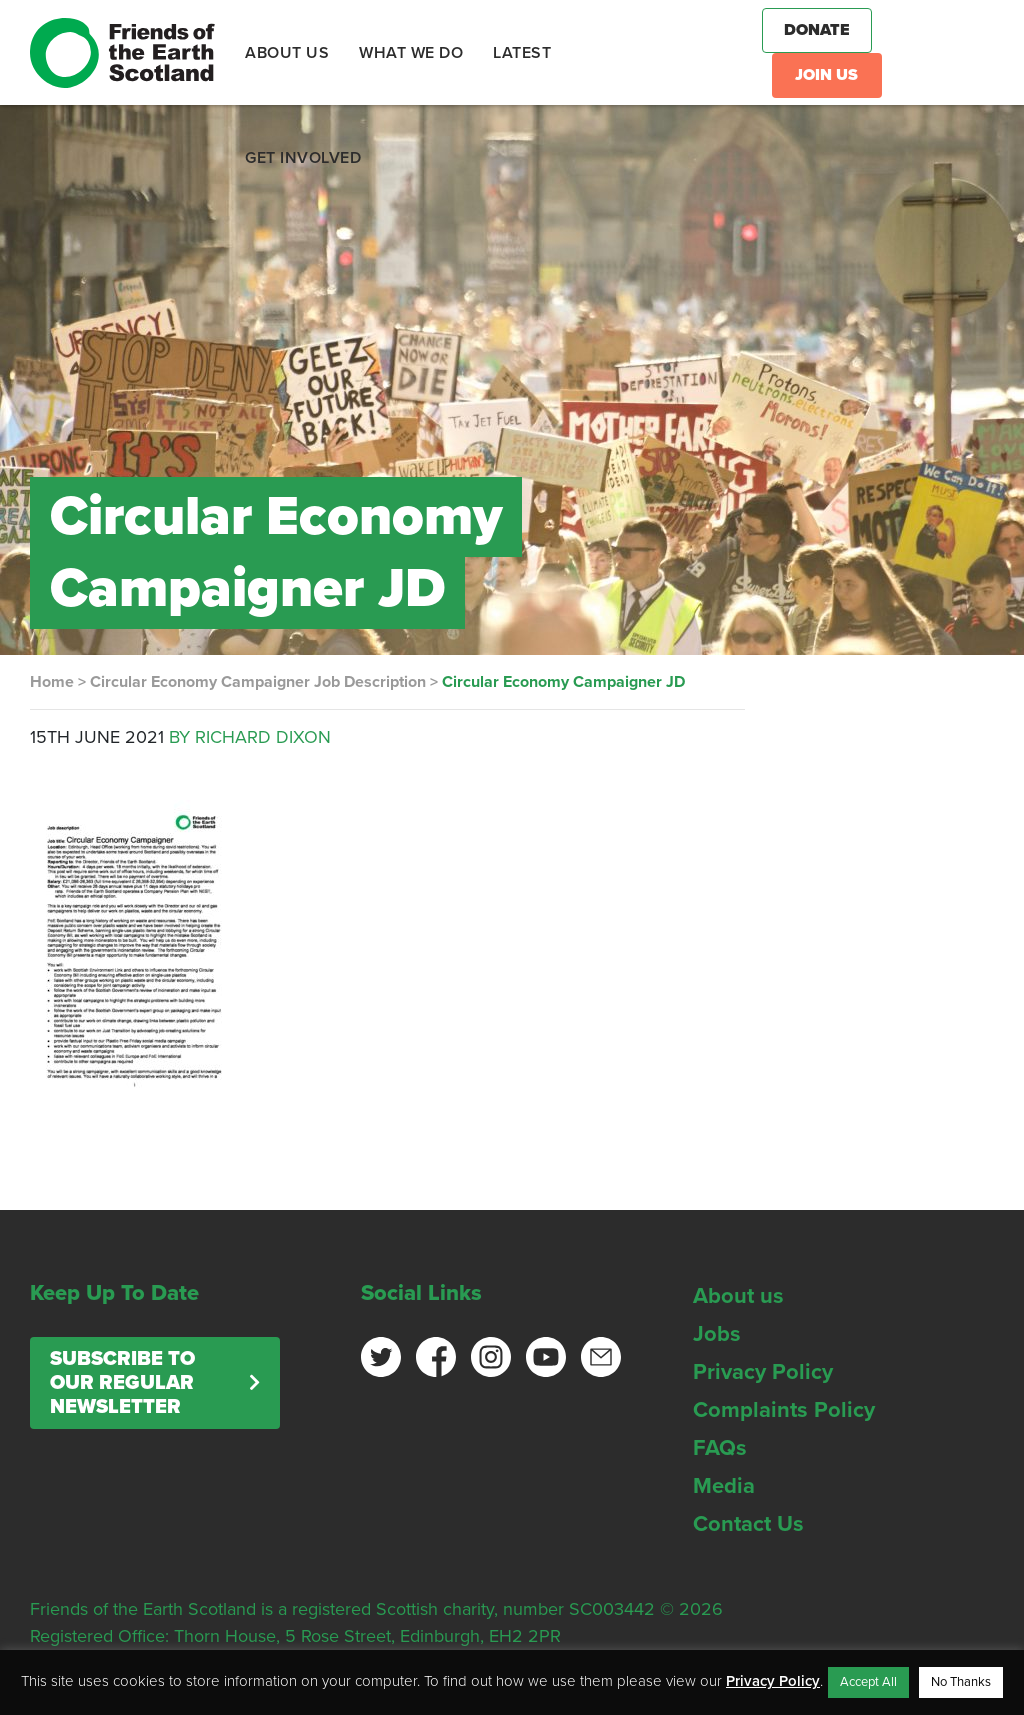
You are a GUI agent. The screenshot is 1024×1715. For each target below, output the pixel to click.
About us (738, 1296)
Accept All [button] (868, 1682)
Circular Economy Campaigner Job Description (258, 682)
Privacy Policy (763, 1372)
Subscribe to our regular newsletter (122, 1383)
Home (52, 682)
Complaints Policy (784, 1410)
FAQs (720, 1448)
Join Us (826, 75)
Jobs (717, 1334)
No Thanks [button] (961, 1682)
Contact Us (748, 1524)
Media (724, 1486)
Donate (817, 30)
